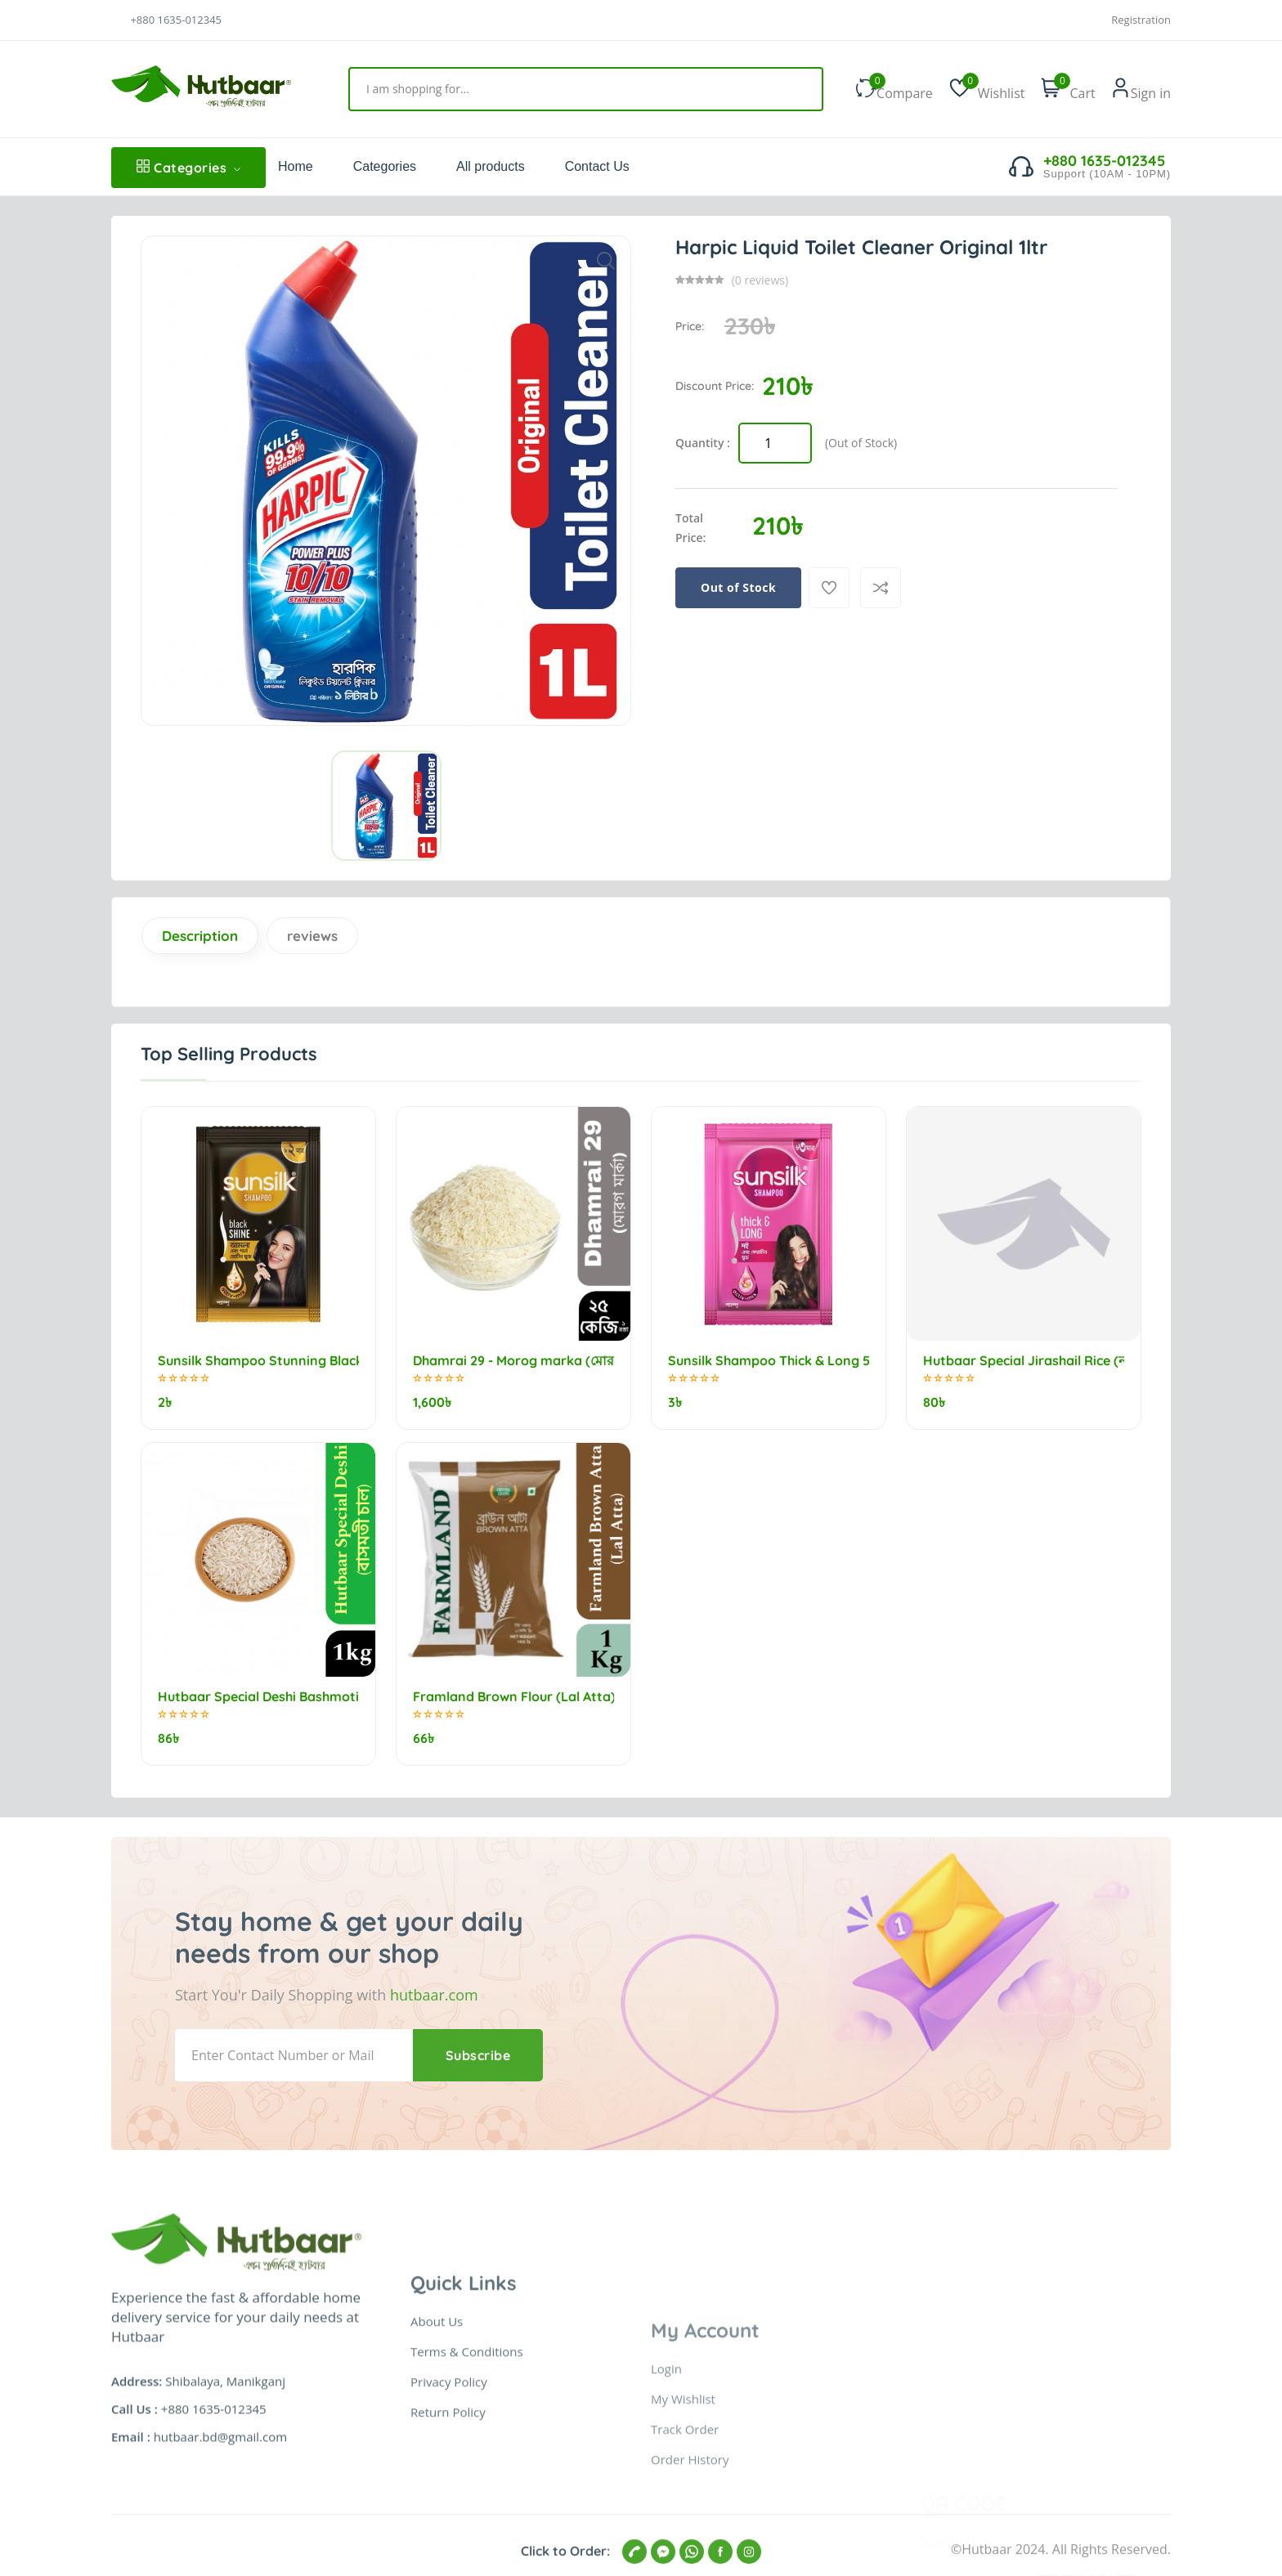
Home (295, 166)
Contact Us (597, 166)
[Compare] (880, 587)
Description (200, 935)
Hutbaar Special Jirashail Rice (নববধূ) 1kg (1023, 1361)
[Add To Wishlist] (829, 587)
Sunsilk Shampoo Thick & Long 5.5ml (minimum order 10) (768, 1361)
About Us (436, 2518)
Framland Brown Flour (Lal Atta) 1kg (513, 1697)
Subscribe (478, 2055)
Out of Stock (738, 587)
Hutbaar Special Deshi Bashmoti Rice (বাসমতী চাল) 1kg (258, 1697)
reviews (312, 935)
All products (490, 166)
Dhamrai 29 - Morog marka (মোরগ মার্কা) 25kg (513, 1361)
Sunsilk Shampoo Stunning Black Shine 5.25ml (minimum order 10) (258, 1361)
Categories (188, 167)
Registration (1141, 20)
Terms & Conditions (466, 2548)
